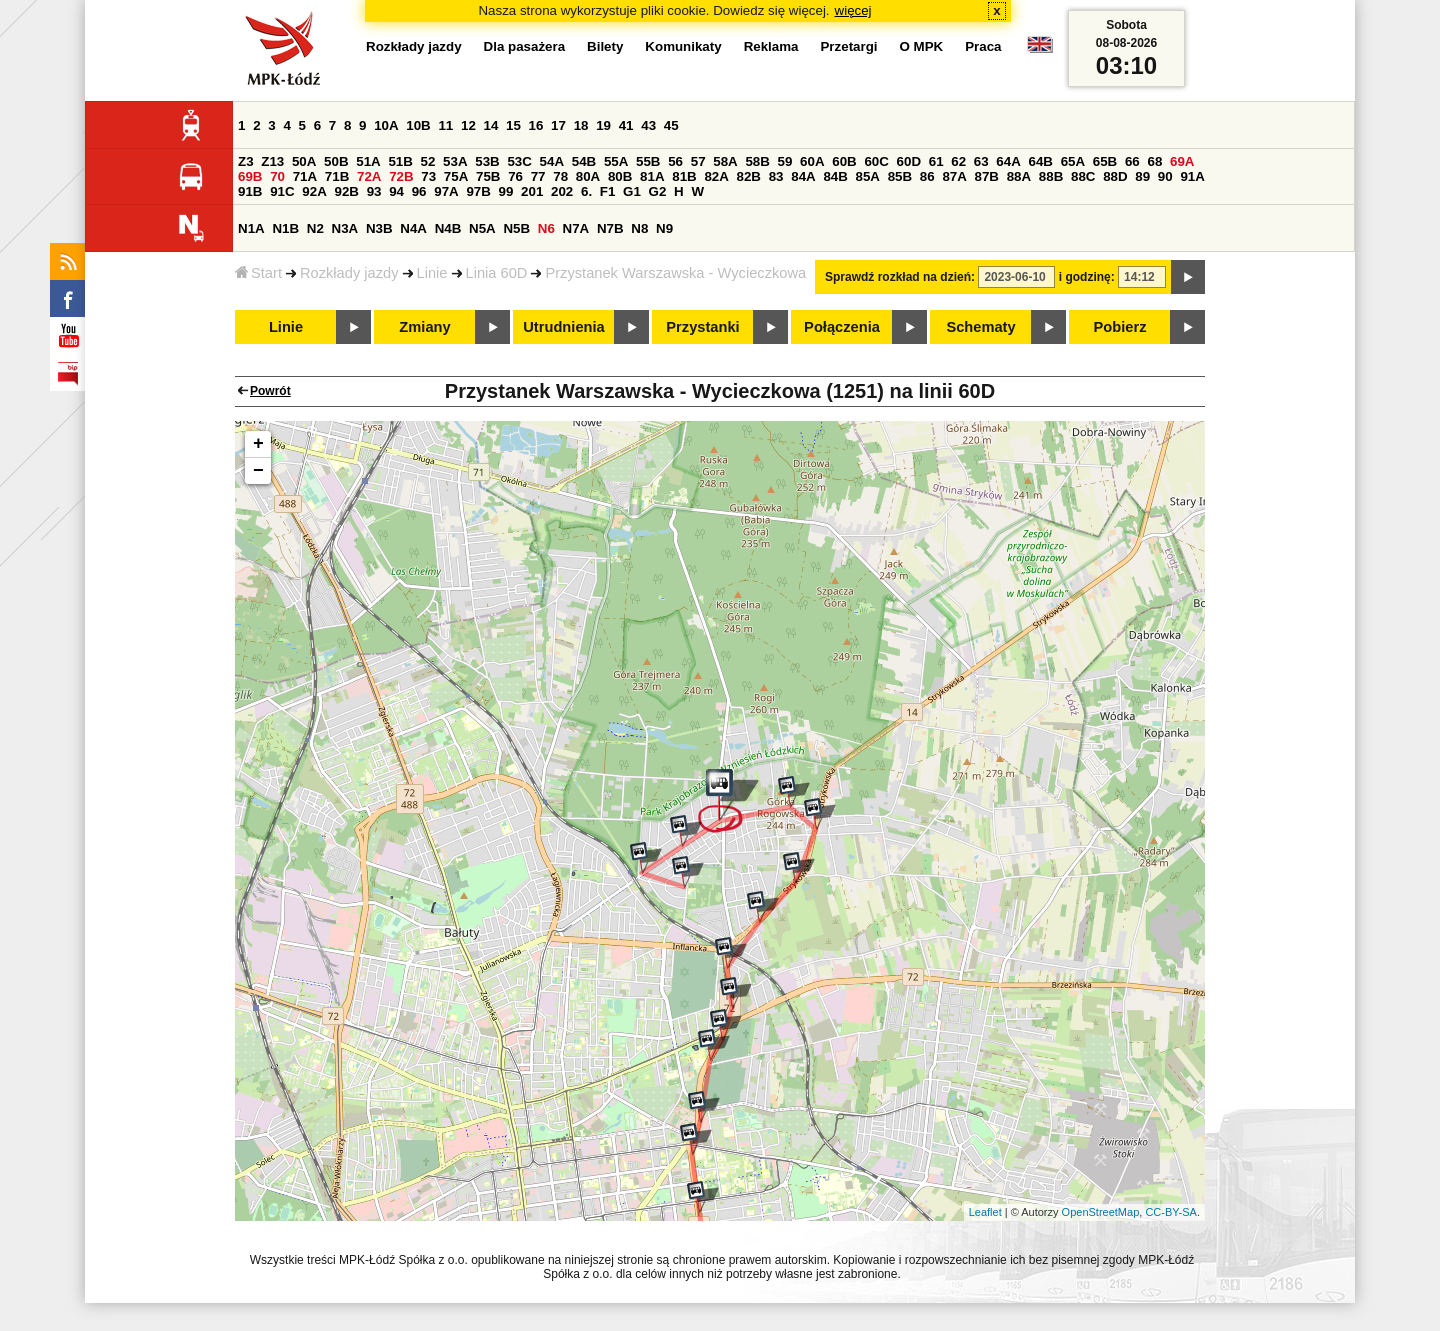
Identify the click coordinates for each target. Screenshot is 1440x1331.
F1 (608, 191)
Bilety (605, 46)
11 (445, 125)
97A (446, 191)
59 (785, 161)
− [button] (258, 471)
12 (468, 125)
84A (803, 176)
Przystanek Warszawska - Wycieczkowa (675, 273)
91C (282, 191)
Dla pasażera (525, 46)
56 (675, 161)
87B (987, 176)
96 (419, 191)
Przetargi (848, 46)
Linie (432, 273)
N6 (546, 228)
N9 (664, 228)
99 (506, 191)
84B (835, 176)
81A (652, 176)
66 (1132, 161)
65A (1073, 161)
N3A (345, 228)
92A (314, 191)
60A (812, 161)
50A (304, 161)
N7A (576, 228)
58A (725, 161)
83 (776, 176)
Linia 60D (497, 273)
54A (552, 161)
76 (515, 176)
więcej (853, 10)
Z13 (272, 161)
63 (981, 161)
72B (401, 176)
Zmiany (424, 327)
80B (620, 176)
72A (369, 176)
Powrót (270, 391)
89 (1142, 176)
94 (396, 191)
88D (1115, 176)
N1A (251, 228)
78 (560, 176)
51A (368, 161)
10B (418, 125)
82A (716, 176)
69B (250, 176)
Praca (983, 46)
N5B (516, 228)
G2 (658, 191)
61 (936, 161)
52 (428, 161)
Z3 (246, 161)
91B (250, 191)
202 (562, 191)
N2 (315, 228)
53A (455, 161)
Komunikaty (683, 46)
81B (684, 176)
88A (1019, 176)
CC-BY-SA (1171, 1212)
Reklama (771, 46)
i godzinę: (1087, 277)
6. (586, 191)
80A (588, 176)
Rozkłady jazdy (349, 273)
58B (757, 161)
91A (1192, 176)
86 (927, 176)
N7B (610, 228)
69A (1182, 161)
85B (900, 176)
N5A (482, 228)
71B (337, 176)
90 (1165, 176)
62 (958, 161)
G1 (632, 191)
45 (671, 125)
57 (698, 161)
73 (428, 176)
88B (1051, 176)
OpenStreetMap (1101, 1212)
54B (584, 161)
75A (456, 176)
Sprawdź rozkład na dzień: (900, 277)
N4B (448, 228)
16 (536, 125)
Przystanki (702, 327)
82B (749, 176)
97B (478, 191)
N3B (379, 228)
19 (603, 125)
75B (488, 176)
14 (491, 125)
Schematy (980, 327)
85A (868, 176)
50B (336, 161)
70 (277, 176)
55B (648, 161)
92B (346, 191)
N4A (413, 228)
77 (538, 176)
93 (374, 191)
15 (513, 125)
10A (386, 125)
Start (258, 273)
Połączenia (842, 327)
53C (519, 161)
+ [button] (258, 444)
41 (626, 125)
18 (581, 125)
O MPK (922, 46)
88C (1083, 176)
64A (1008, 161)
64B (1040, 161)
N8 (639, 228)
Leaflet (985, 1212)
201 (532, 191)
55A (616, 161)
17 (558, 125)
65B (1105, 161)
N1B (285, 228)
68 (1154, 161)
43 (648, 125)
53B (487, 161)
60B (844, 161)
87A (954, 176)
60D (909, 161)
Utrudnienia (563, 327)
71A (305, 176)
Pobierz (1120, 327)
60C (876, 161)
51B (400, 161)
